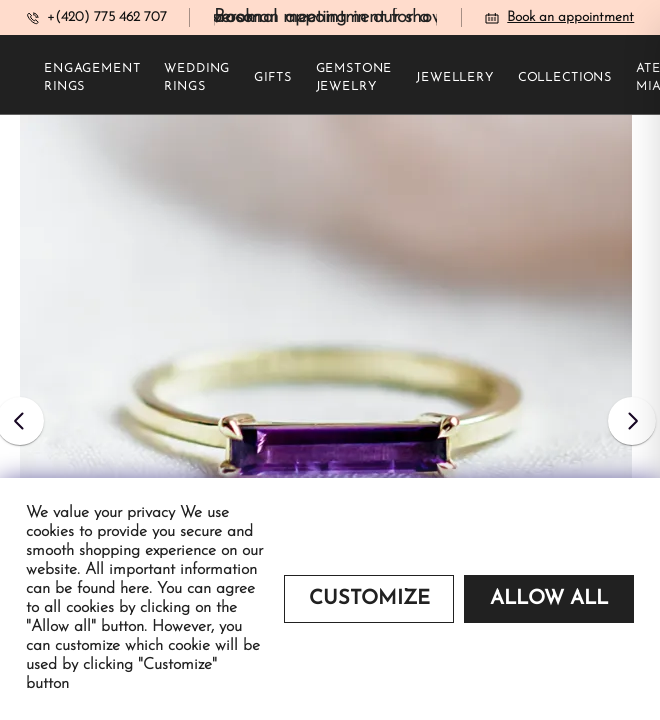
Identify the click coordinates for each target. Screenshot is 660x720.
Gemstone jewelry (354, 78)
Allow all (549, 599)
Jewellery (455, 78)
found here (113, 589)
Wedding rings (197, 78)
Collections (565, 78)
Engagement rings (92, 78)
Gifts (272, 78)
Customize (369, 599)
